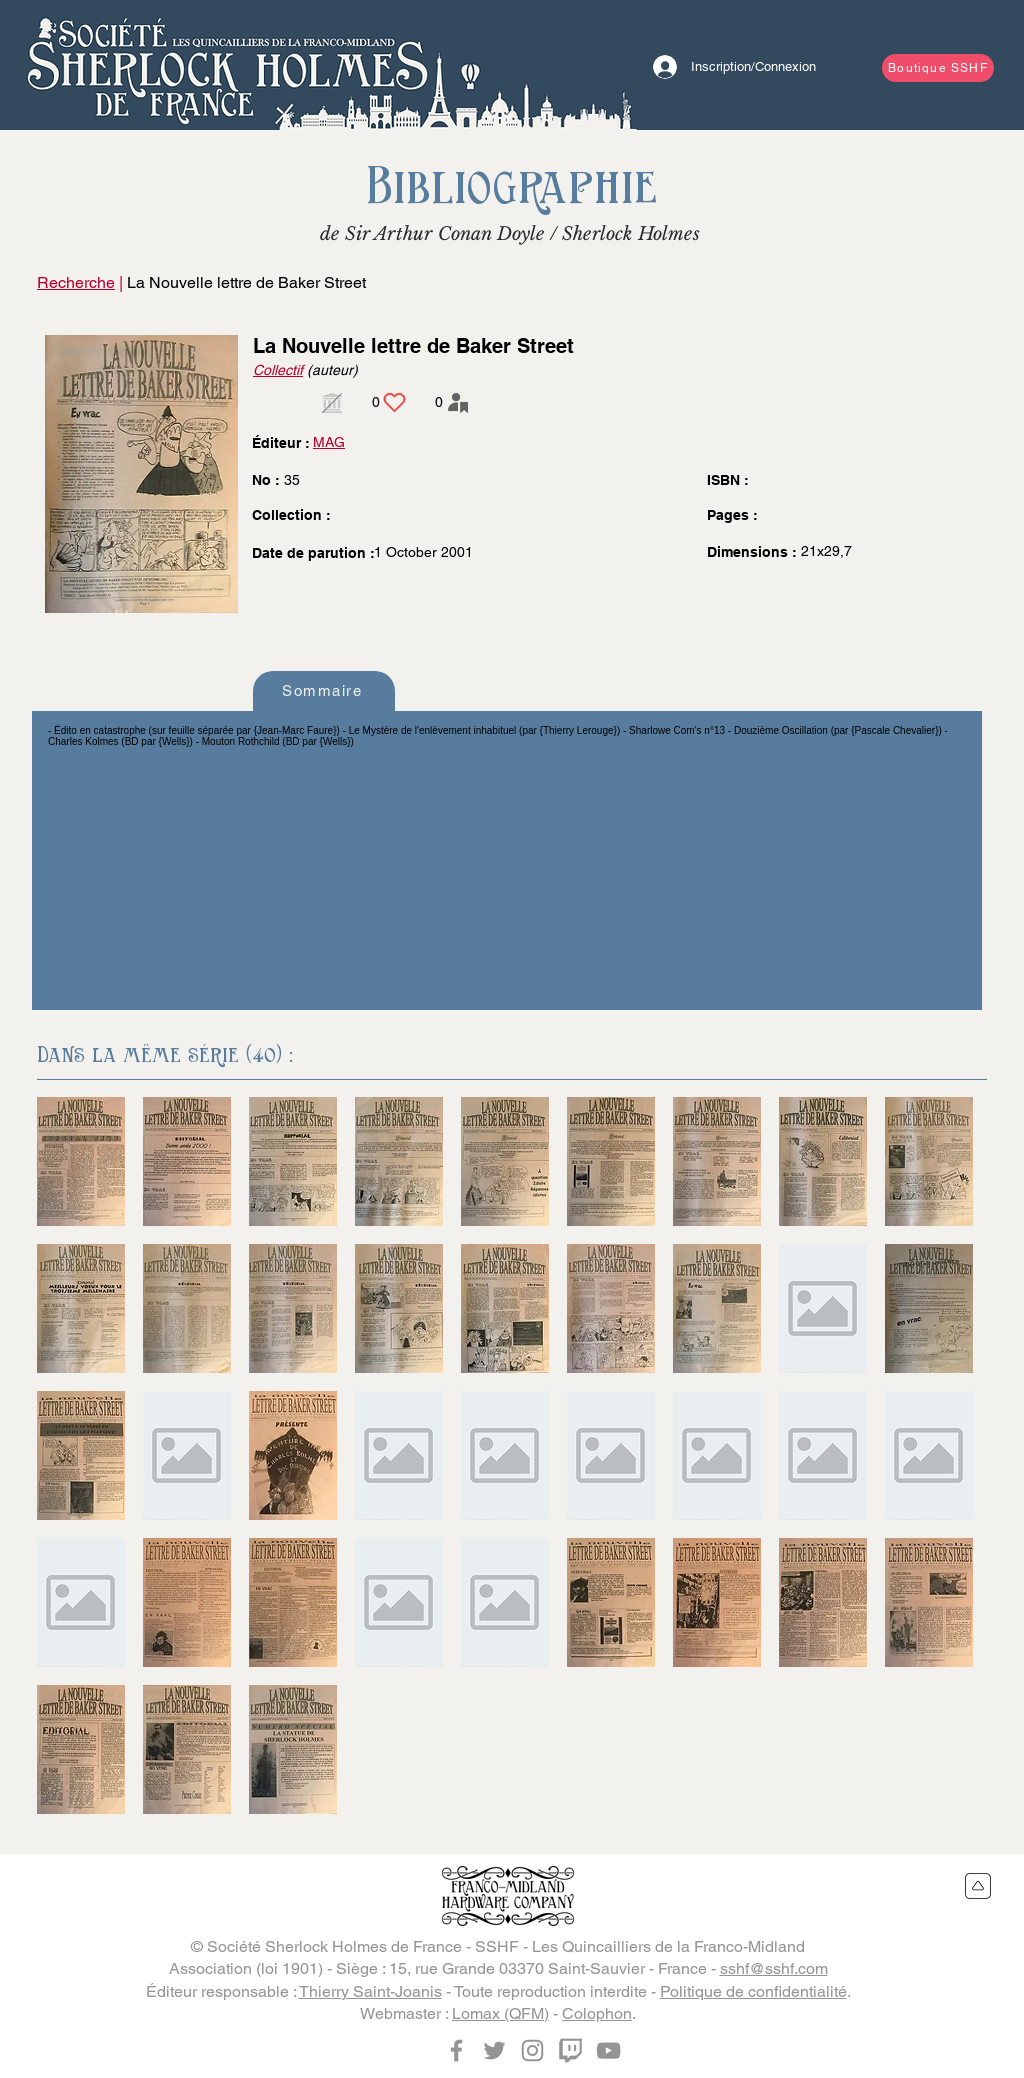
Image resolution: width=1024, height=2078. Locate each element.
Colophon (597, 2013)
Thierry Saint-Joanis (370, 1991)
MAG (329, 442)
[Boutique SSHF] (938, 68)
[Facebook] (456, 2050)
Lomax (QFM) (500, 2013)
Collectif (278, 370)
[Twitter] (494, 2050)
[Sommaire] (324, 691)
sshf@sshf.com (774, 1968)
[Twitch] (570, 2050)
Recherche (76, 282)
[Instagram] (532, 2050)
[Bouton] (227, 65)
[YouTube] (608, 2050)
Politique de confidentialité (753, 1991)
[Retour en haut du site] (978, 1886)
